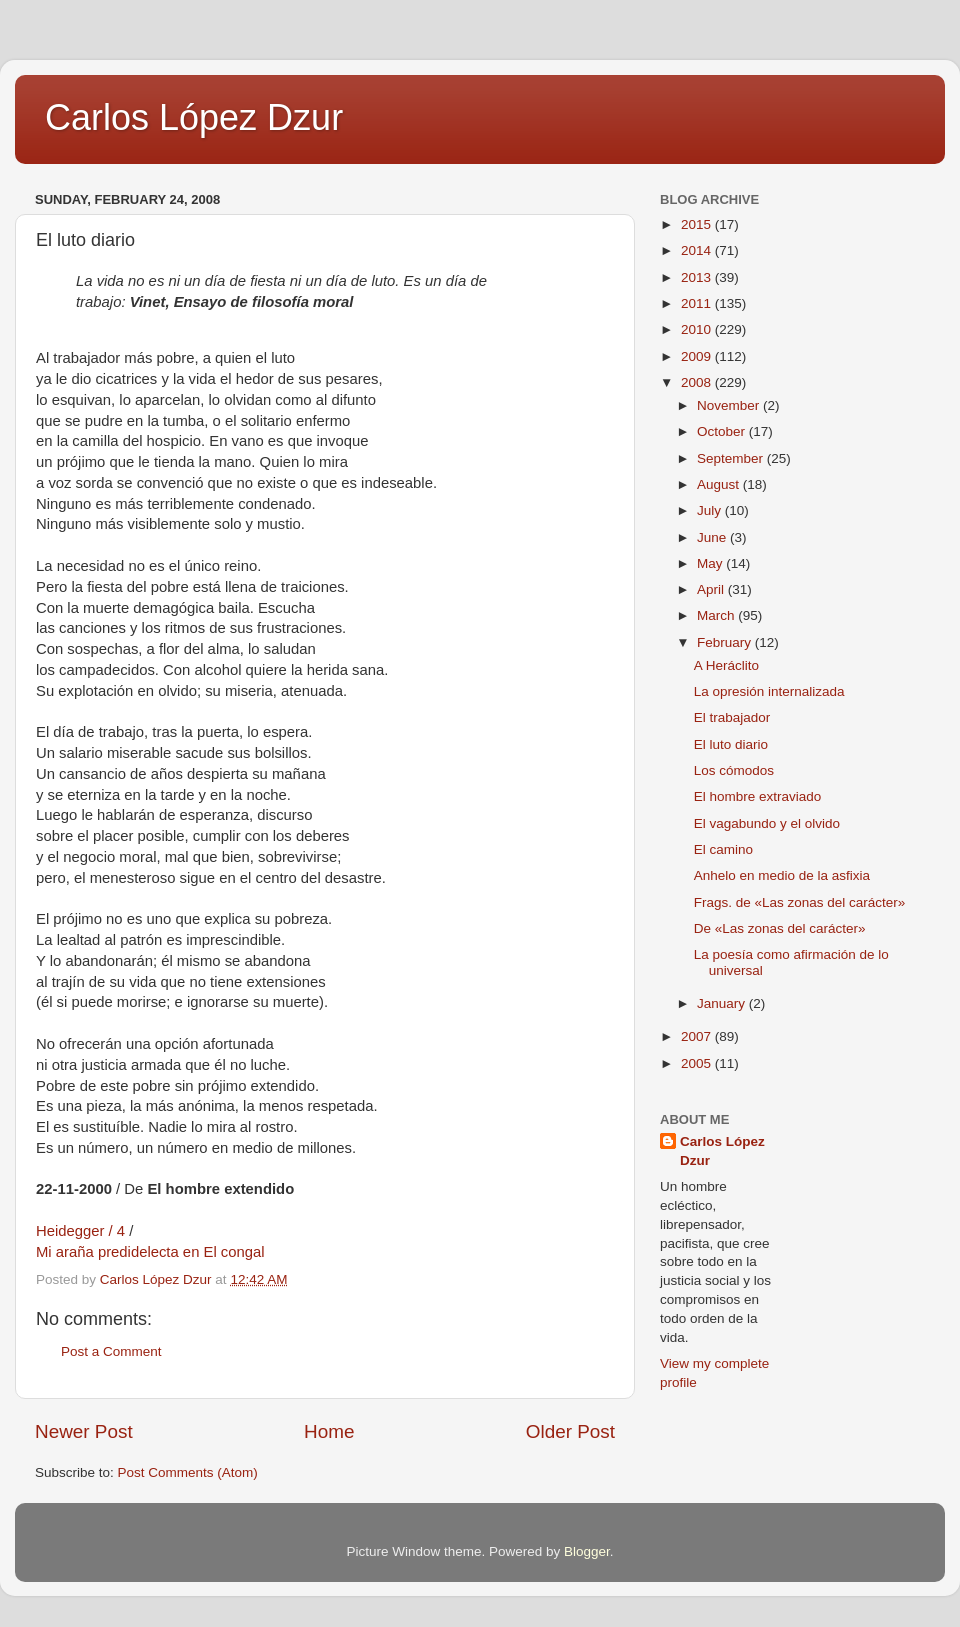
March (717, 615)
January (723, 1003)
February (726, 642)
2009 (698, 356)
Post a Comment (111, 1351)
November (730, 405)
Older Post (570, 1431)
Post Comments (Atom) (188, 1472)
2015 (698, 224)
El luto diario (731, 744)
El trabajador (732, 717)
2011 (698, 303)
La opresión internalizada (769, 691)
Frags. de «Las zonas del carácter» (800, 902)
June (713, 537)
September (732, 458)
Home (329, 1431)
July (711, 510)
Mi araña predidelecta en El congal (150, 1252)
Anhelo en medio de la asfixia (782, 875)
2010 (698, 329)
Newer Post (84, 1431)
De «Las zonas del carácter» (780, 928)
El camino (723, 849)
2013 (698, 277)
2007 (698, 1036)
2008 (698, 382)
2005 (698, 1063)
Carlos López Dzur (194, 117)
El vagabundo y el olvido (767, 823)
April (712, 589)
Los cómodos (734, 770)
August (720, 484)
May (711, 563)
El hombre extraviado (758, 796)
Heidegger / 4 (80, 1231)
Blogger (587, 1551)
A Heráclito (726, 665)
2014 (698, 250)
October (723, 431)
